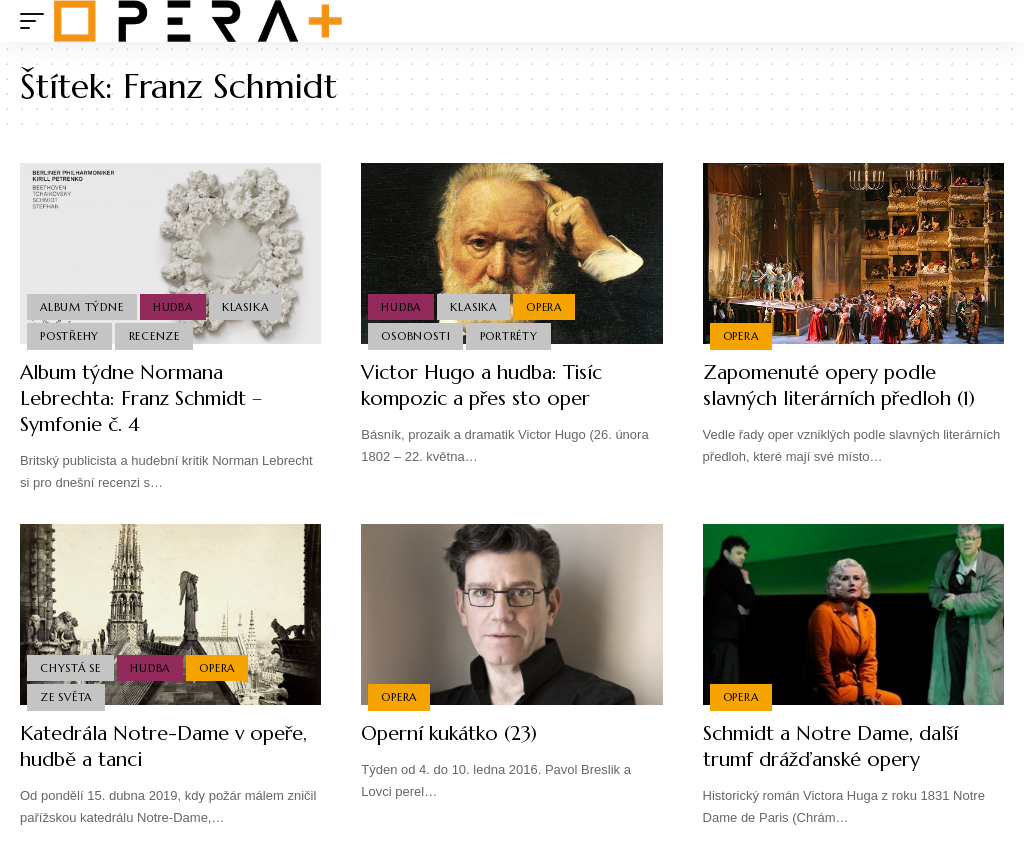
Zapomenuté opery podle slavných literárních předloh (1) (842, 385)
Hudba (173, 307)
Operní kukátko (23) (450, 733)
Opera (544, 307)
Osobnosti (415, 336)
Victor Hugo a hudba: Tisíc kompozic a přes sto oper (483, 385)
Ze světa (66, 697)
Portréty (509, 336)
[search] (989, 21)
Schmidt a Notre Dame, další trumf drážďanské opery (832, 746)
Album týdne (81, 307)
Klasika (245, 307)
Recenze (154, 336)
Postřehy (69, 336)
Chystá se (70, 667)
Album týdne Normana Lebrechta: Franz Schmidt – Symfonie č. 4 (142, 398)
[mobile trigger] (37, 21)
